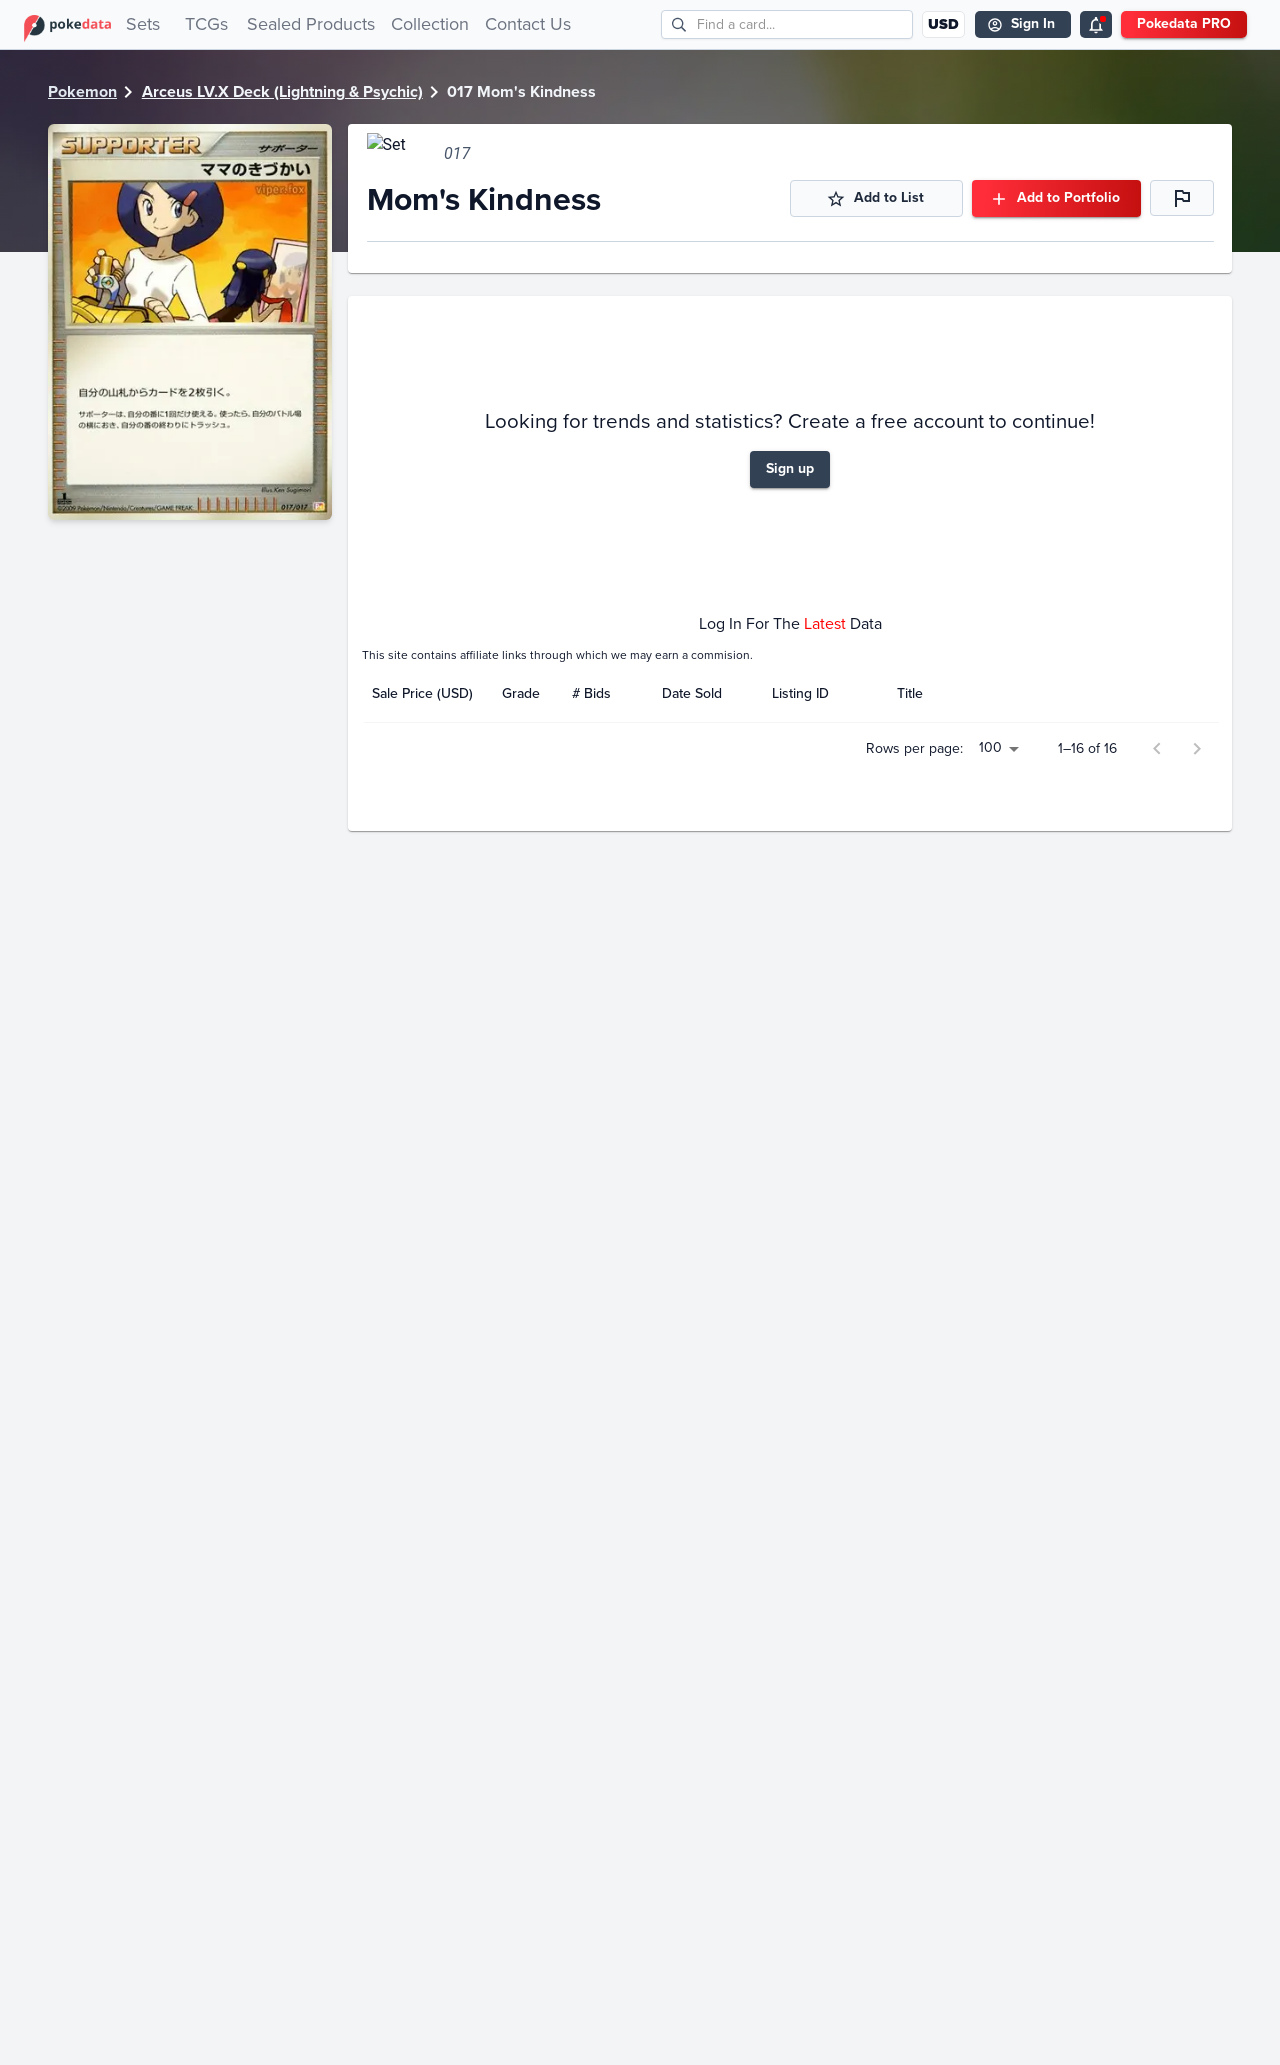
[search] (679, 24)
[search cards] (804, 24)
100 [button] (994, 1147)
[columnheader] (427, 991)
